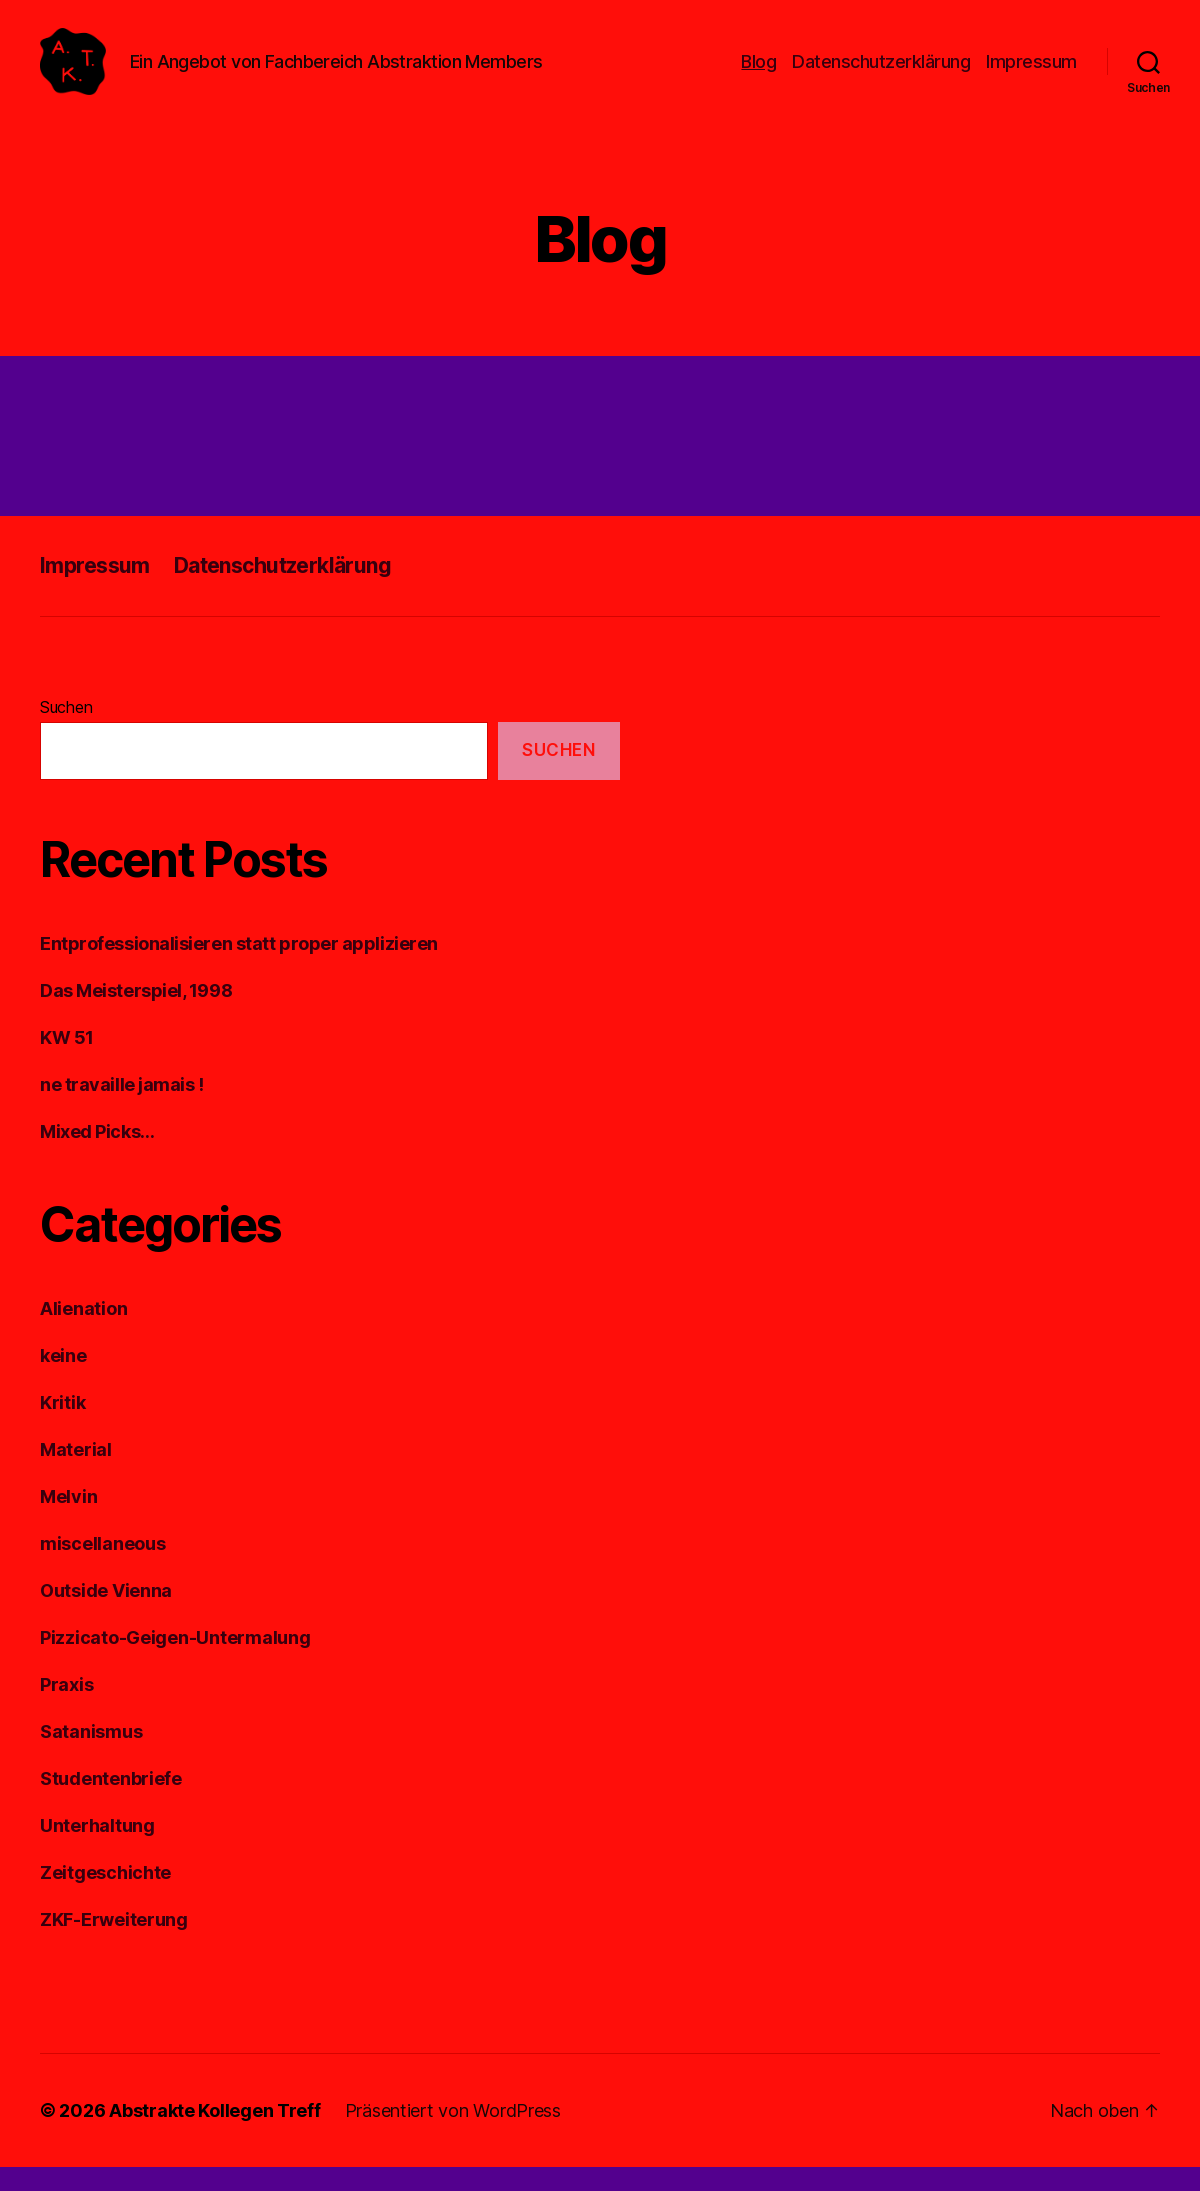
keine (63, 1379)
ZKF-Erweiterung (114, 1943)
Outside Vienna (106, 1614)
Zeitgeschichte (105, 1896)
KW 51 (67, 1061)
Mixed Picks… (97, 1155)
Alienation (83, 1332)
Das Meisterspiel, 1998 (136, 1014)
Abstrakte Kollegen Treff (215, 2134)
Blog (758, 72)
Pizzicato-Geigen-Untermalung (175, 1661)
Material (76, 1473)
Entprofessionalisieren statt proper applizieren (239, 967)
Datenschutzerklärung (881, 72)
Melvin (68, 1520)
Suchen (66, 730)
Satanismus (91, 1755)
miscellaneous (103, 1567)
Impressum (1031, 72)
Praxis (66, 1708)
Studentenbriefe (111, 1802)
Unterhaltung (97, 1849)
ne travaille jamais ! (122, 1108)
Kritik (62, 1426)
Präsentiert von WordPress (453, 2134)
